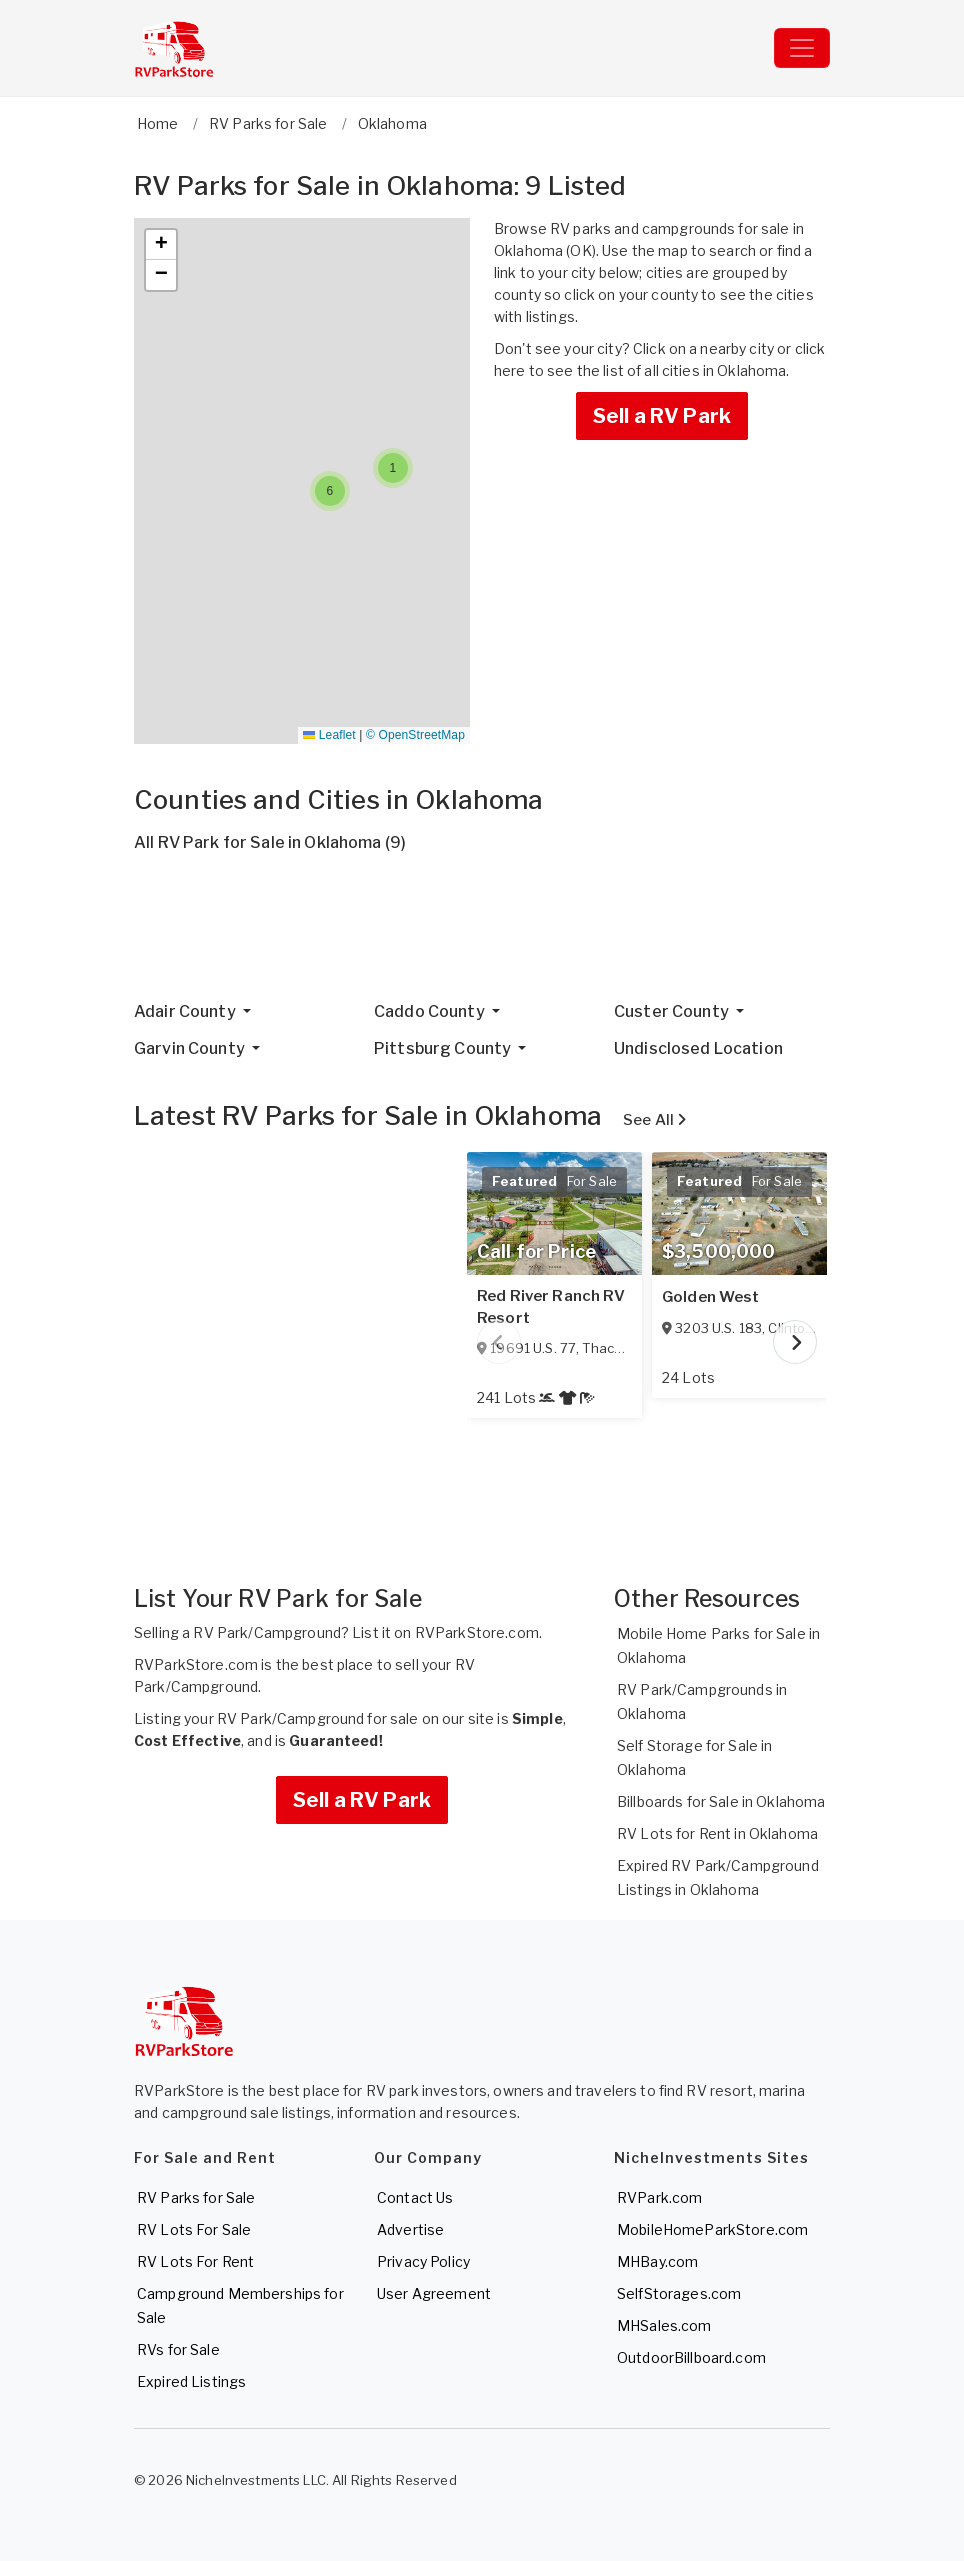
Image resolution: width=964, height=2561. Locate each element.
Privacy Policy (423, 2261)
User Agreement (434, 2293)
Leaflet (329, 735)
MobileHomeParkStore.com (712, 2229)
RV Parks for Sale (196, 2197)
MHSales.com (664, 2325)
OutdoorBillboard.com (691, 2357)
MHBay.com (657, 2261)
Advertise (410, 2229)
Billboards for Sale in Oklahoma (721, 1801)
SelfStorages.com (679, 2293)
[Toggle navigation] (802, 48)
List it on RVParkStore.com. (447, 1632)
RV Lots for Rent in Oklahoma (717, 1833)
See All (654, 1120)
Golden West (711, 1297)
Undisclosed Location (698, 1048)
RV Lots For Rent (195, 2261)
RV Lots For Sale (194, 2229)
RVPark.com (659, 2197)
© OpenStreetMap (415, 735)
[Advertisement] (482, 935)
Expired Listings (191, 2381)
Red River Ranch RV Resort (551, 1307)
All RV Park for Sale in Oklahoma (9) (270, 842)
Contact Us (415, 2197)
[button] (393, 468)
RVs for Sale (178, 2349)
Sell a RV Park (662, 416)
